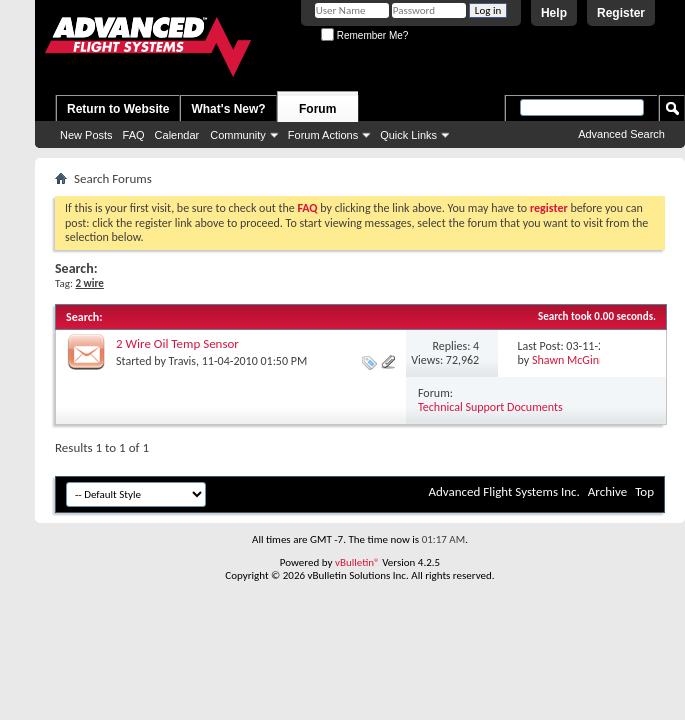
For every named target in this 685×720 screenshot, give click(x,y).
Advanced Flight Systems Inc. (503, 491)
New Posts (86, 135)
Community (238, 135)
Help (554, 13)
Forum (317, 109)
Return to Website (118, 109)
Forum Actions (323, 135)
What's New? (228, 109)
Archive (607, 491)
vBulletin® (357, 562)
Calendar (177, 135)
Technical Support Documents (490, 407)
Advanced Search (621, 134)
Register (621, 13)
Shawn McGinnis (572, 360)
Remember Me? (364, 35)
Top (644, 491)
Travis (182, 361)
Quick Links (408, 135)
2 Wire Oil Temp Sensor (177, 343)
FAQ (134, 135)
